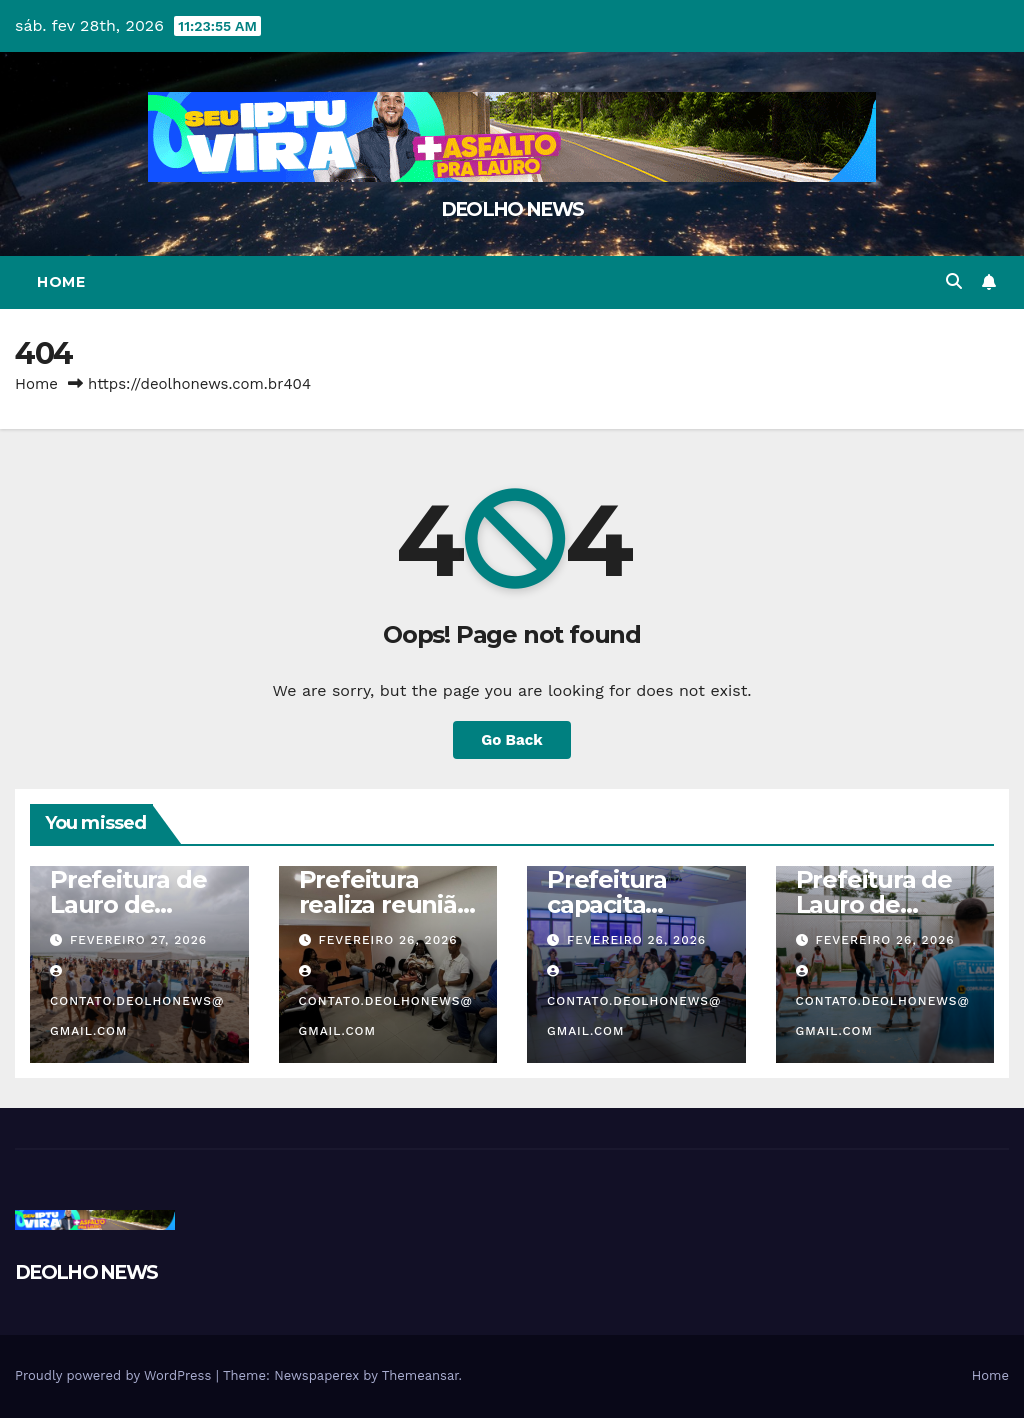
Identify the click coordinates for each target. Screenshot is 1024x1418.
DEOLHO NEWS (512, 209)
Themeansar (420, 1375)
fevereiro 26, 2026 (387, 940)
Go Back (512, 740)
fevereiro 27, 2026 (138, 940)
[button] (954, 281)
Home (61, 282)
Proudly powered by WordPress (115, 1375)
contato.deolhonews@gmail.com (137, 1001)
